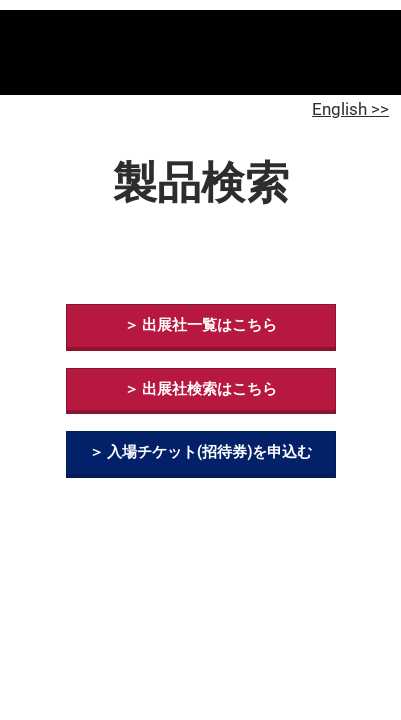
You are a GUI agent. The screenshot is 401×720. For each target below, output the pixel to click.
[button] (201, 326)
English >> (350, 109)
